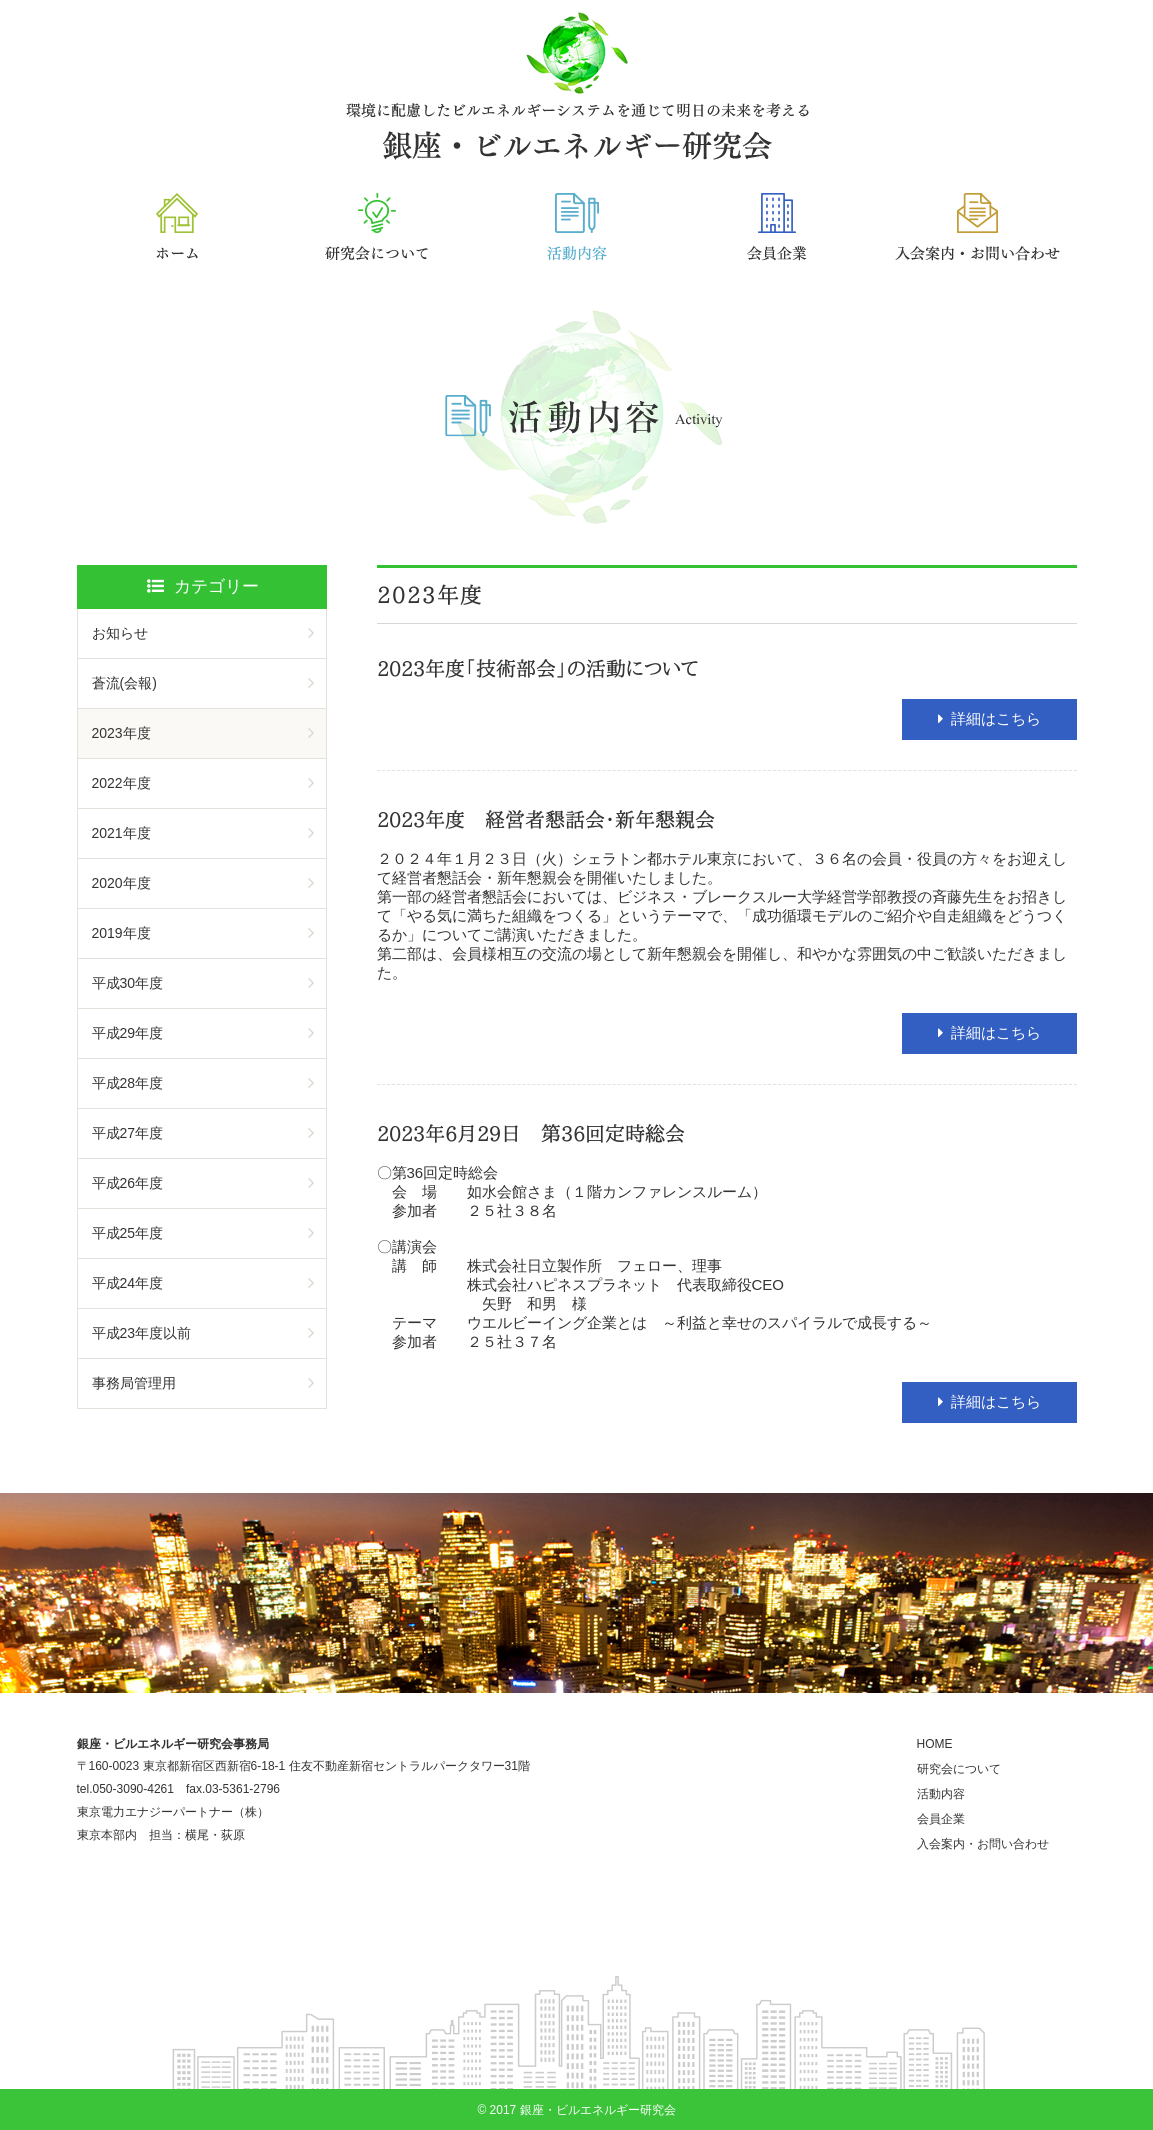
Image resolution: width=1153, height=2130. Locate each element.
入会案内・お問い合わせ (983, 1844)
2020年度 (121, 883)
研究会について (959, 1769)
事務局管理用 (134, 1383)
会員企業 (941, 1819)
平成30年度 (128, 983)
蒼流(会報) (124, 683)
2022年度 (121, 783)
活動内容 (941, 1794)
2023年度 (121, 733)
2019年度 (121, 933)
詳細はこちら (996, 718)
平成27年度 (128, 1133)
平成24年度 (128, 1283)
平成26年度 (128, 1183)
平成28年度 (128, 1083)
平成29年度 (128, 1033)
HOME (935, 1744)
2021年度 (121, 833)
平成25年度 (128, 1233)
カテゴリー (203, 586)
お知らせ (120, 633)
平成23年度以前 (142, 1333)
